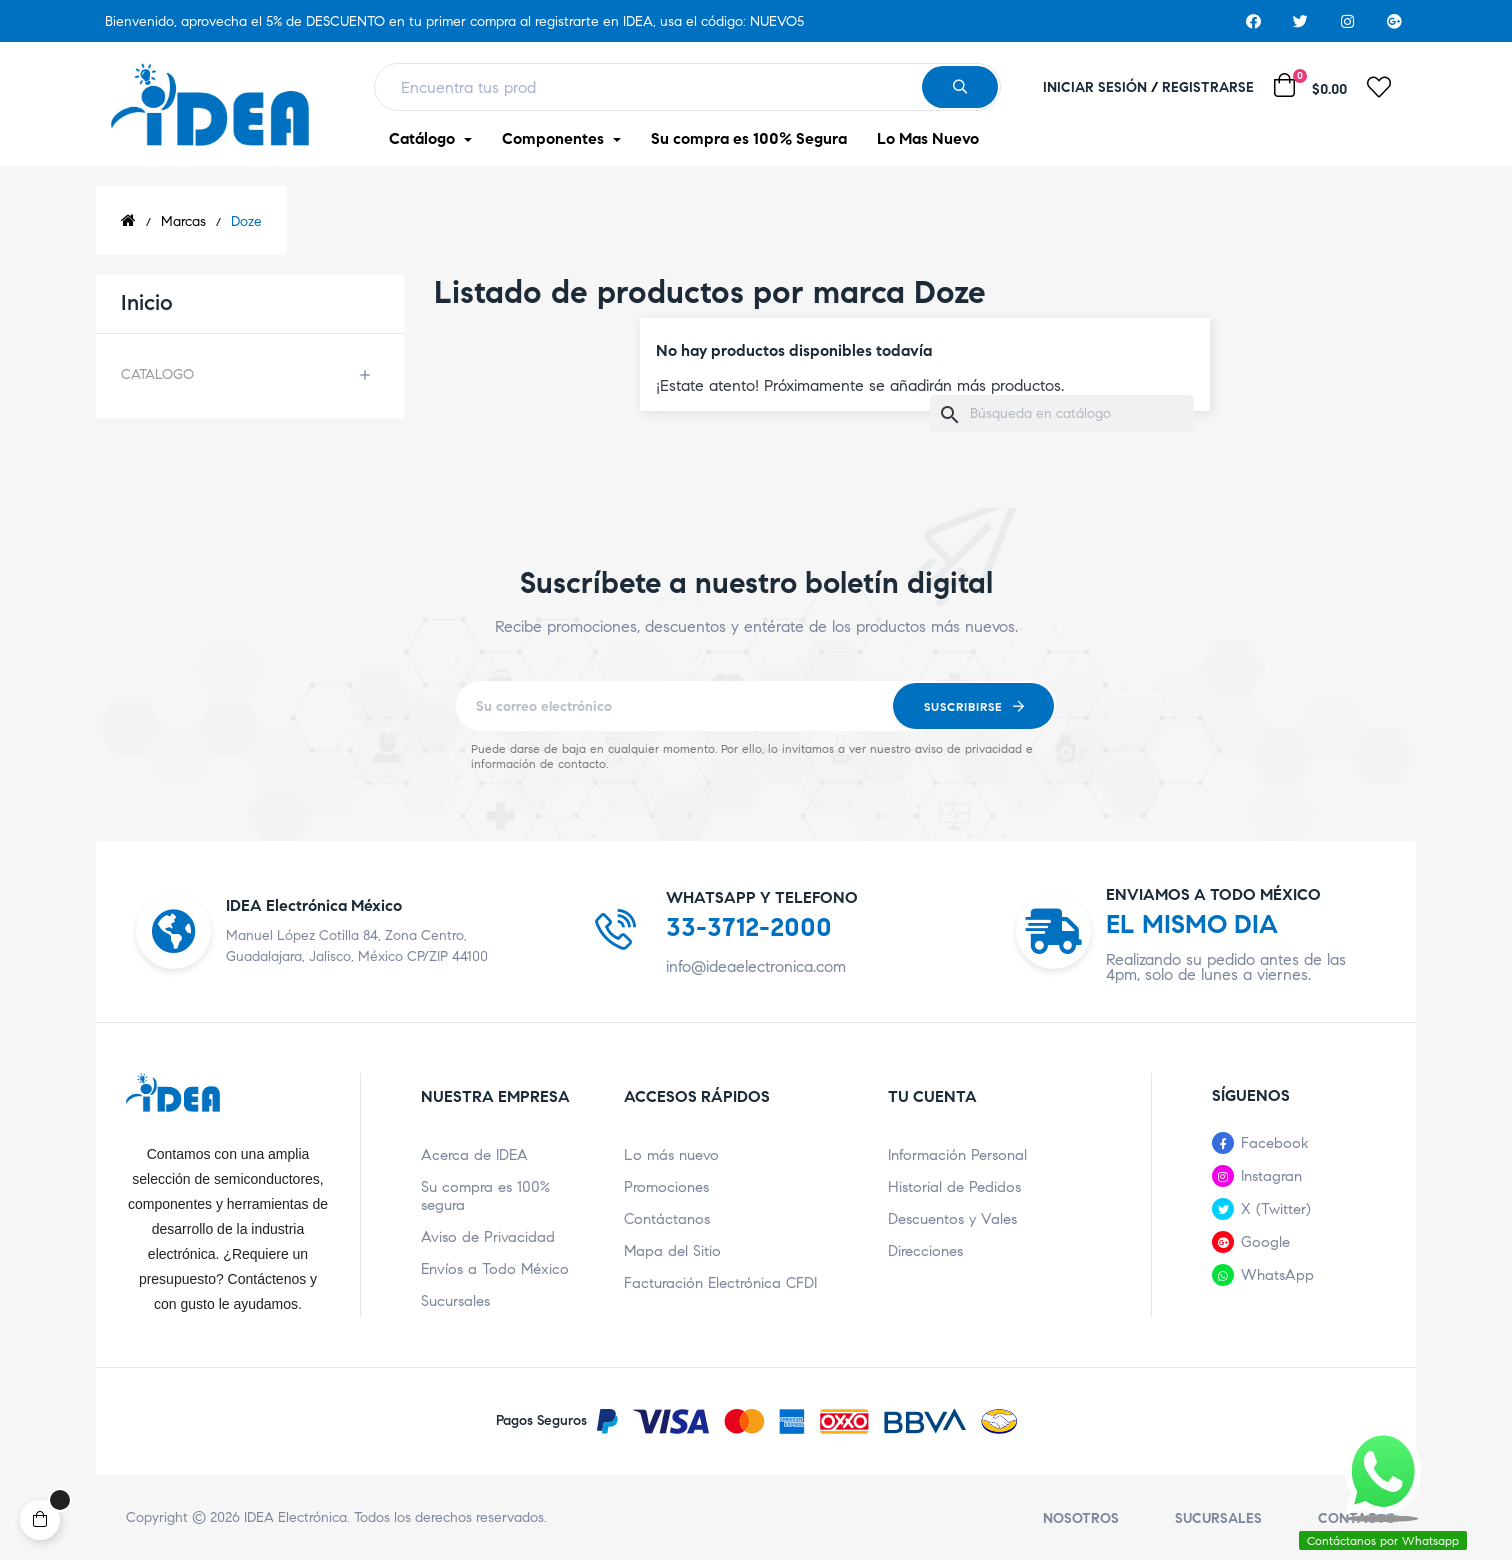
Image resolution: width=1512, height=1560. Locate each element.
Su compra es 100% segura (485, 1196)
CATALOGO (157, 374)
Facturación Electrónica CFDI (720, 1283)
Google (1265, 1242)
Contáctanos (667, 1219)
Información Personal (957, 1155)
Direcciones (925, 1251)
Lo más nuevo (671, 1155)
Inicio (147, 302)
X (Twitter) (1276, 1209)
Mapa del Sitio (672, 1251)
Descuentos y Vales (952, 1219)
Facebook (1275, 1143)
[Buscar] (1062, 413)
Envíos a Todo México (495, 1269)
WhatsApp (1277, 1275)
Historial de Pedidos (954, 1187)
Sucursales (455, 1301)
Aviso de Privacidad (488, 1237)
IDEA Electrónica (295, 1517)
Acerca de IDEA (474, 1155)
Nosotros (1081, 1518)
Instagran (1271, 1176)
